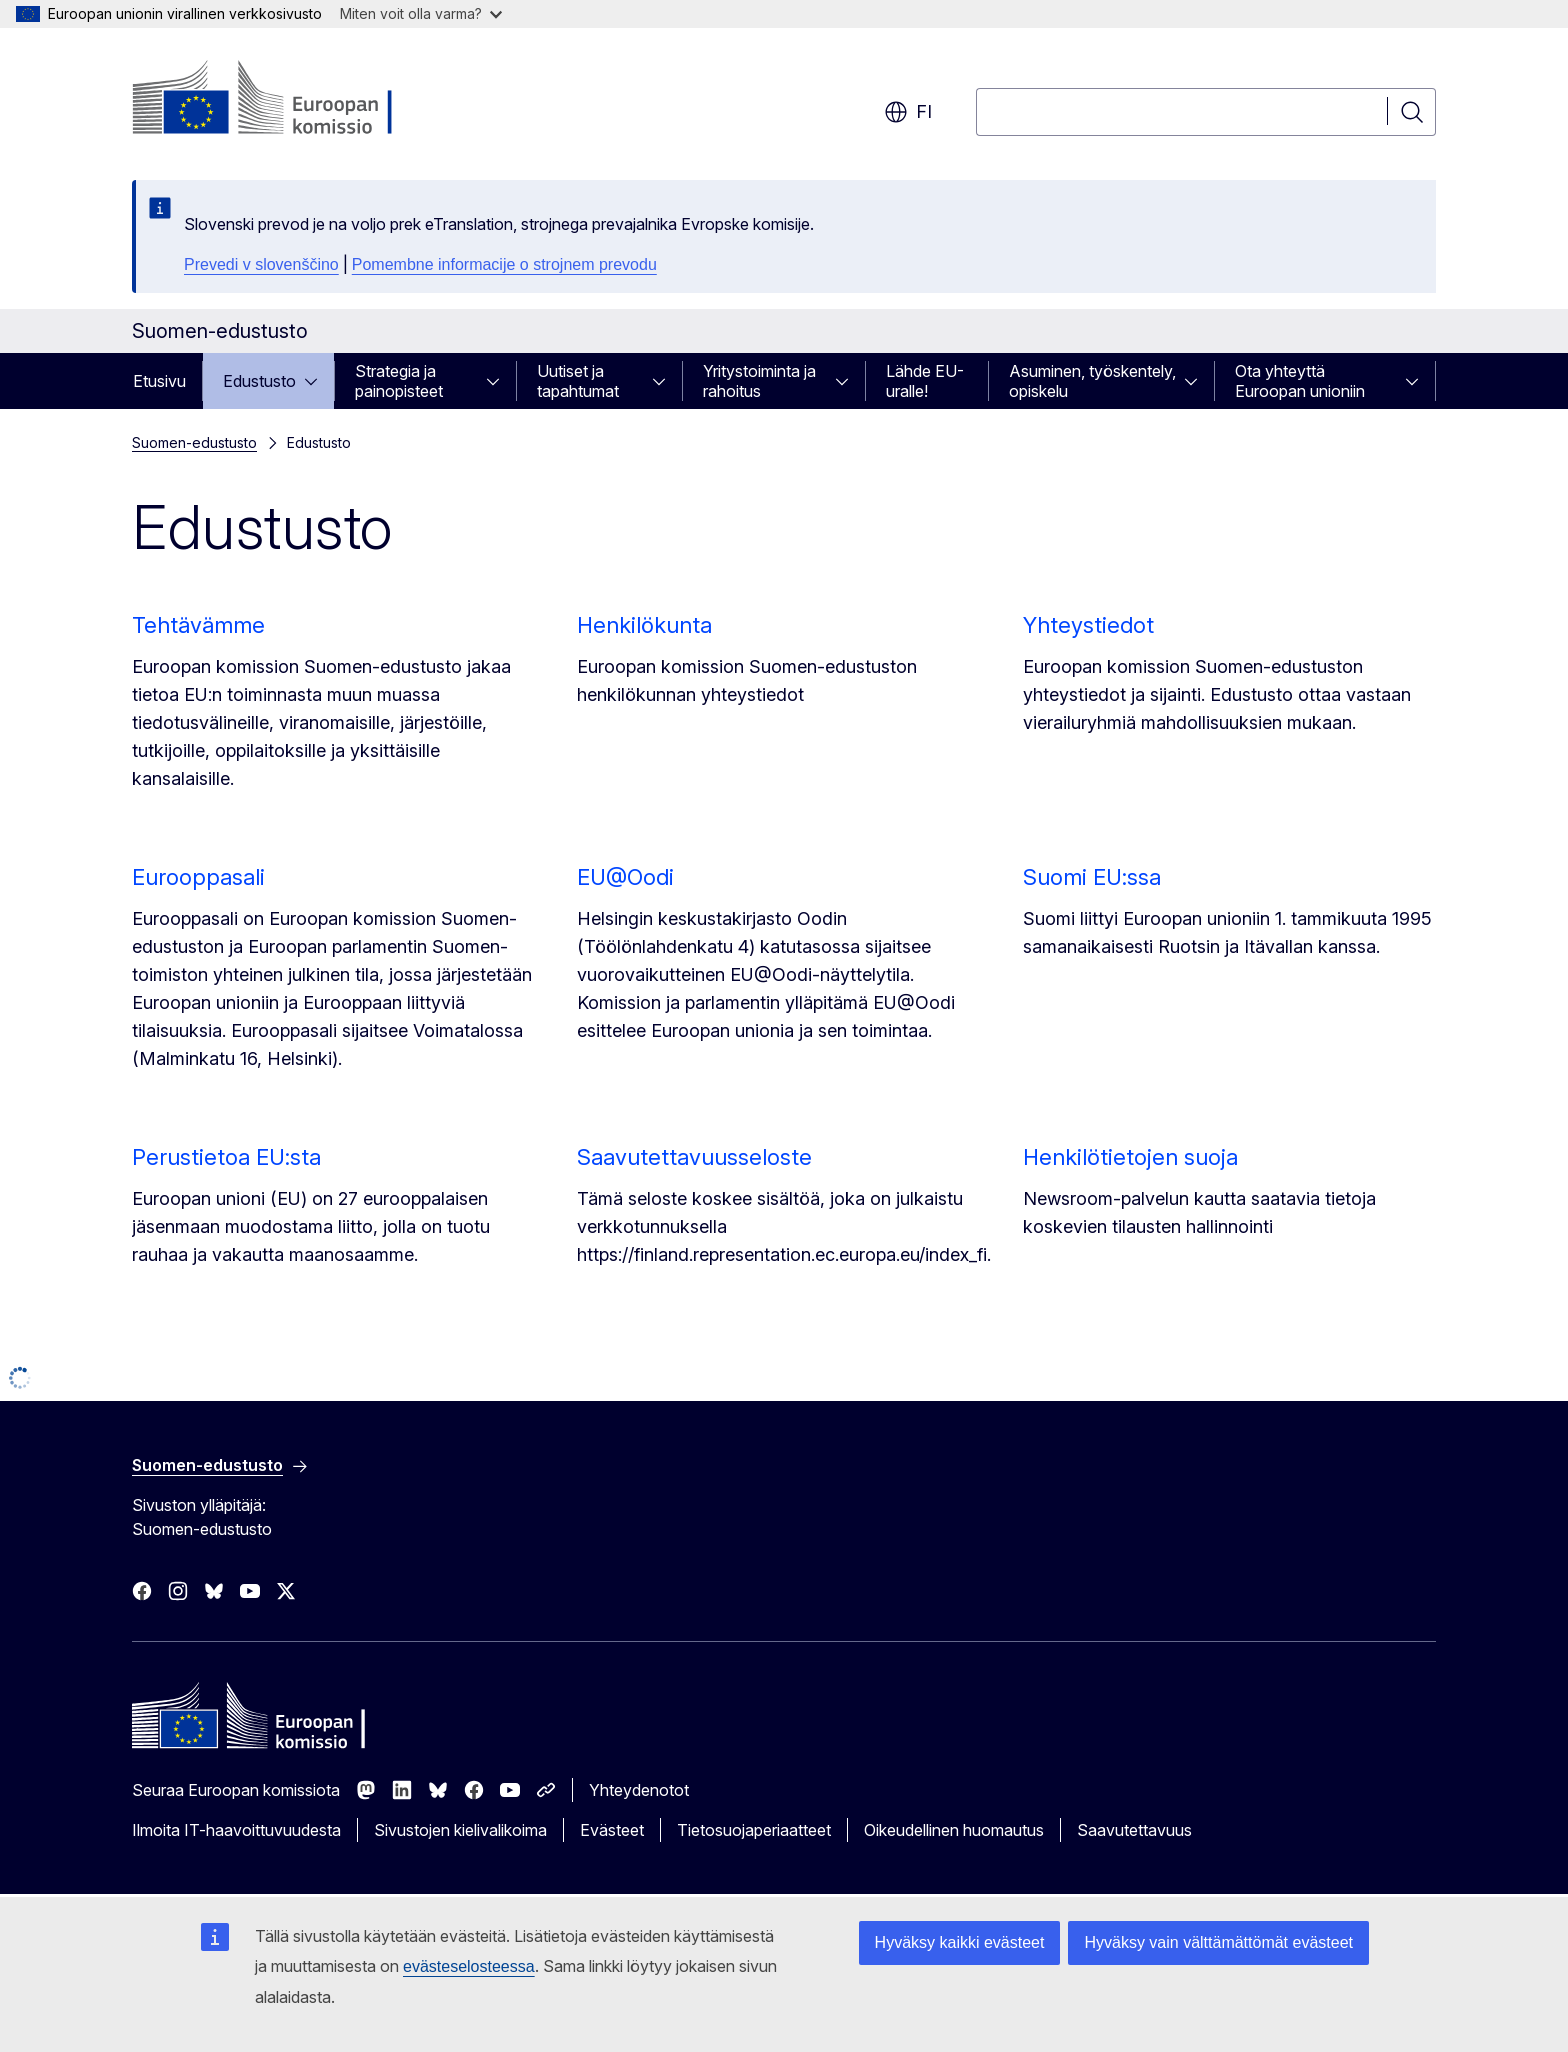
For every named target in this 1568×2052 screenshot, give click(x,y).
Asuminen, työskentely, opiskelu (1092, 381)
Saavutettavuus (1134, 1830)
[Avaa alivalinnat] (317, 381)
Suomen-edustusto (194, 442)
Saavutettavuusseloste (694, 1157)
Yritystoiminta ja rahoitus (759, 381)
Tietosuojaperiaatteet (754, 1830)
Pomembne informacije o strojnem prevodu (504, 264)
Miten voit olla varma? (421, 13)
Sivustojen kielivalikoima (460, 1830)
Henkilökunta (644, 625)
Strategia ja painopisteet (399, 381)
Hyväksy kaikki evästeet (960, 1942)
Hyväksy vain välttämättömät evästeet (1218, 1942)
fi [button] (908, 112)
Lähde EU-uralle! (925, 381)
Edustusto (259, 381)
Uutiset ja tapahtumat (578, 381)
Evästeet (612, 1830)
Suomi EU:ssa (1092, 877)
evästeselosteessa (469, 1966)
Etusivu (159, 381)
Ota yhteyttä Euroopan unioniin (1300, 381)
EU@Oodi (625, 877)
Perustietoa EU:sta (226, 1157)
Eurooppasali (198, 877)
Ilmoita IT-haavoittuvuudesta (236, 1830)
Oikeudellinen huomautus (954, 1830)
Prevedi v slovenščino (261, 264)
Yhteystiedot (1088, 625)
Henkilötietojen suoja (1130, 1157)
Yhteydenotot (639, 1790)
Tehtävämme (198, 625)
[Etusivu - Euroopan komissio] (293, 100)
